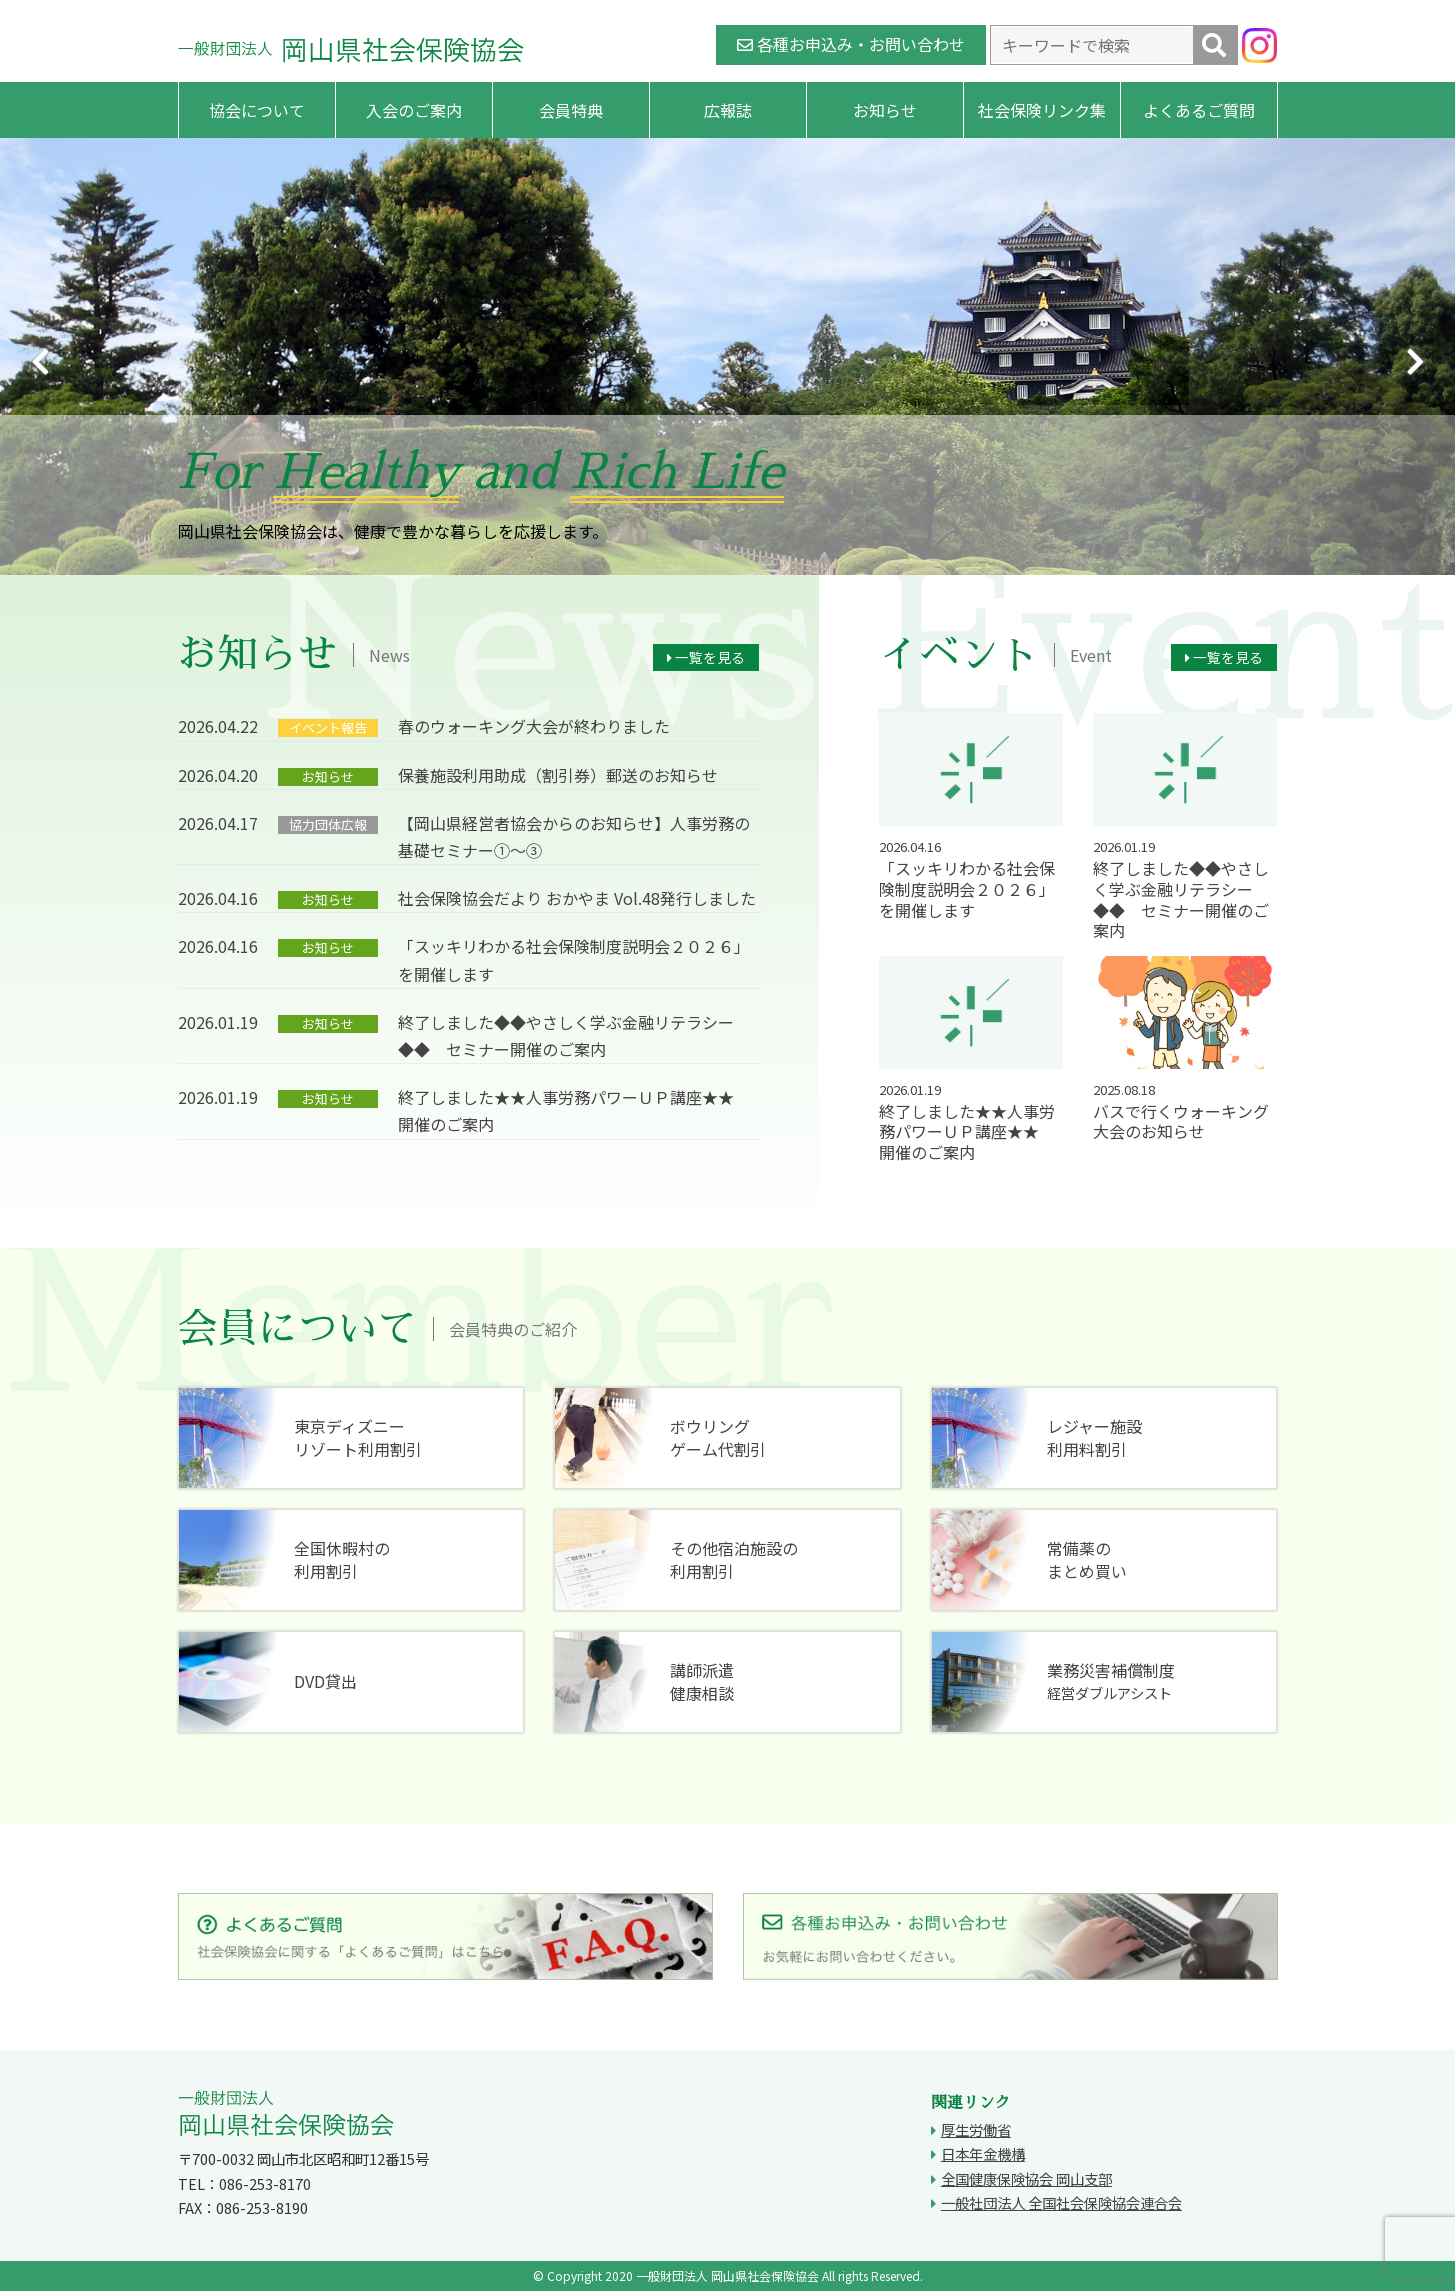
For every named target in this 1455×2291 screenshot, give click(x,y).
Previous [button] (40, 362)
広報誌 (728, 110)
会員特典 (571, 110)
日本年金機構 (983, 2153)
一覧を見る (706, 657)
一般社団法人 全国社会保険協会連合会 (1061, 2202)
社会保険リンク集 (1042, 110)
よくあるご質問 (1199, 110)
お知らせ (885, 110)
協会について (257, 110)
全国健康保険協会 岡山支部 (1026, 2178)
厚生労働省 (976, 2129)
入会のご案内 (414, 110)
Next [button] (1415, 362)
